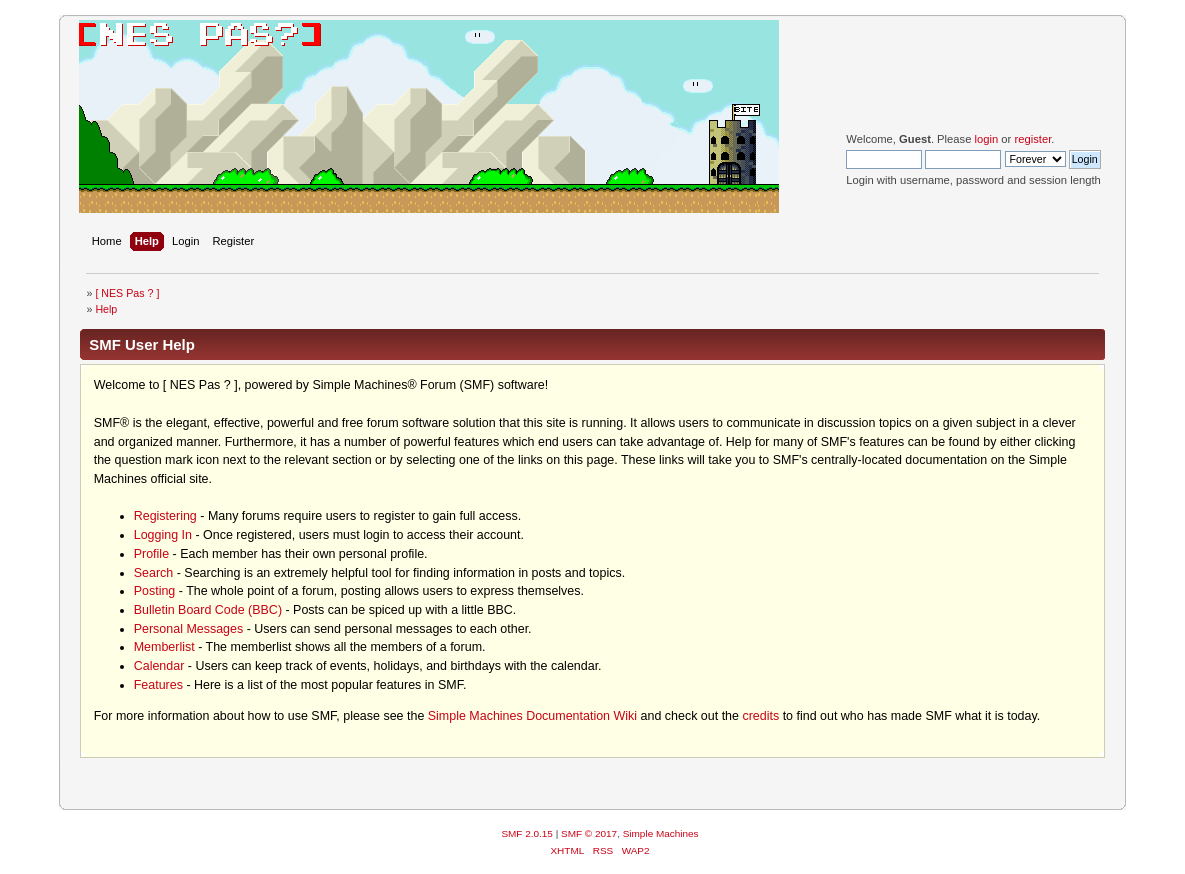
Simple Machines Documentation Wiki (532, 716)
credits (760, 716)
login (987, 139)
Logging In (163, 535)
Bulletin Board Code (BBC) (208, 610)
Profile (151, 554)
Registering (165, 516)
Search (154, 573)
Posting (155, 591)
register (1032, 139)
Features (158, 685)
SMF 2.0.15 (527, 833)
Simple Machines (661, 833)
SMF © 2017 (589, 833)
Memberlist (164, 647)
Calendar (159, 666)
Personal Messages (189, 629)
